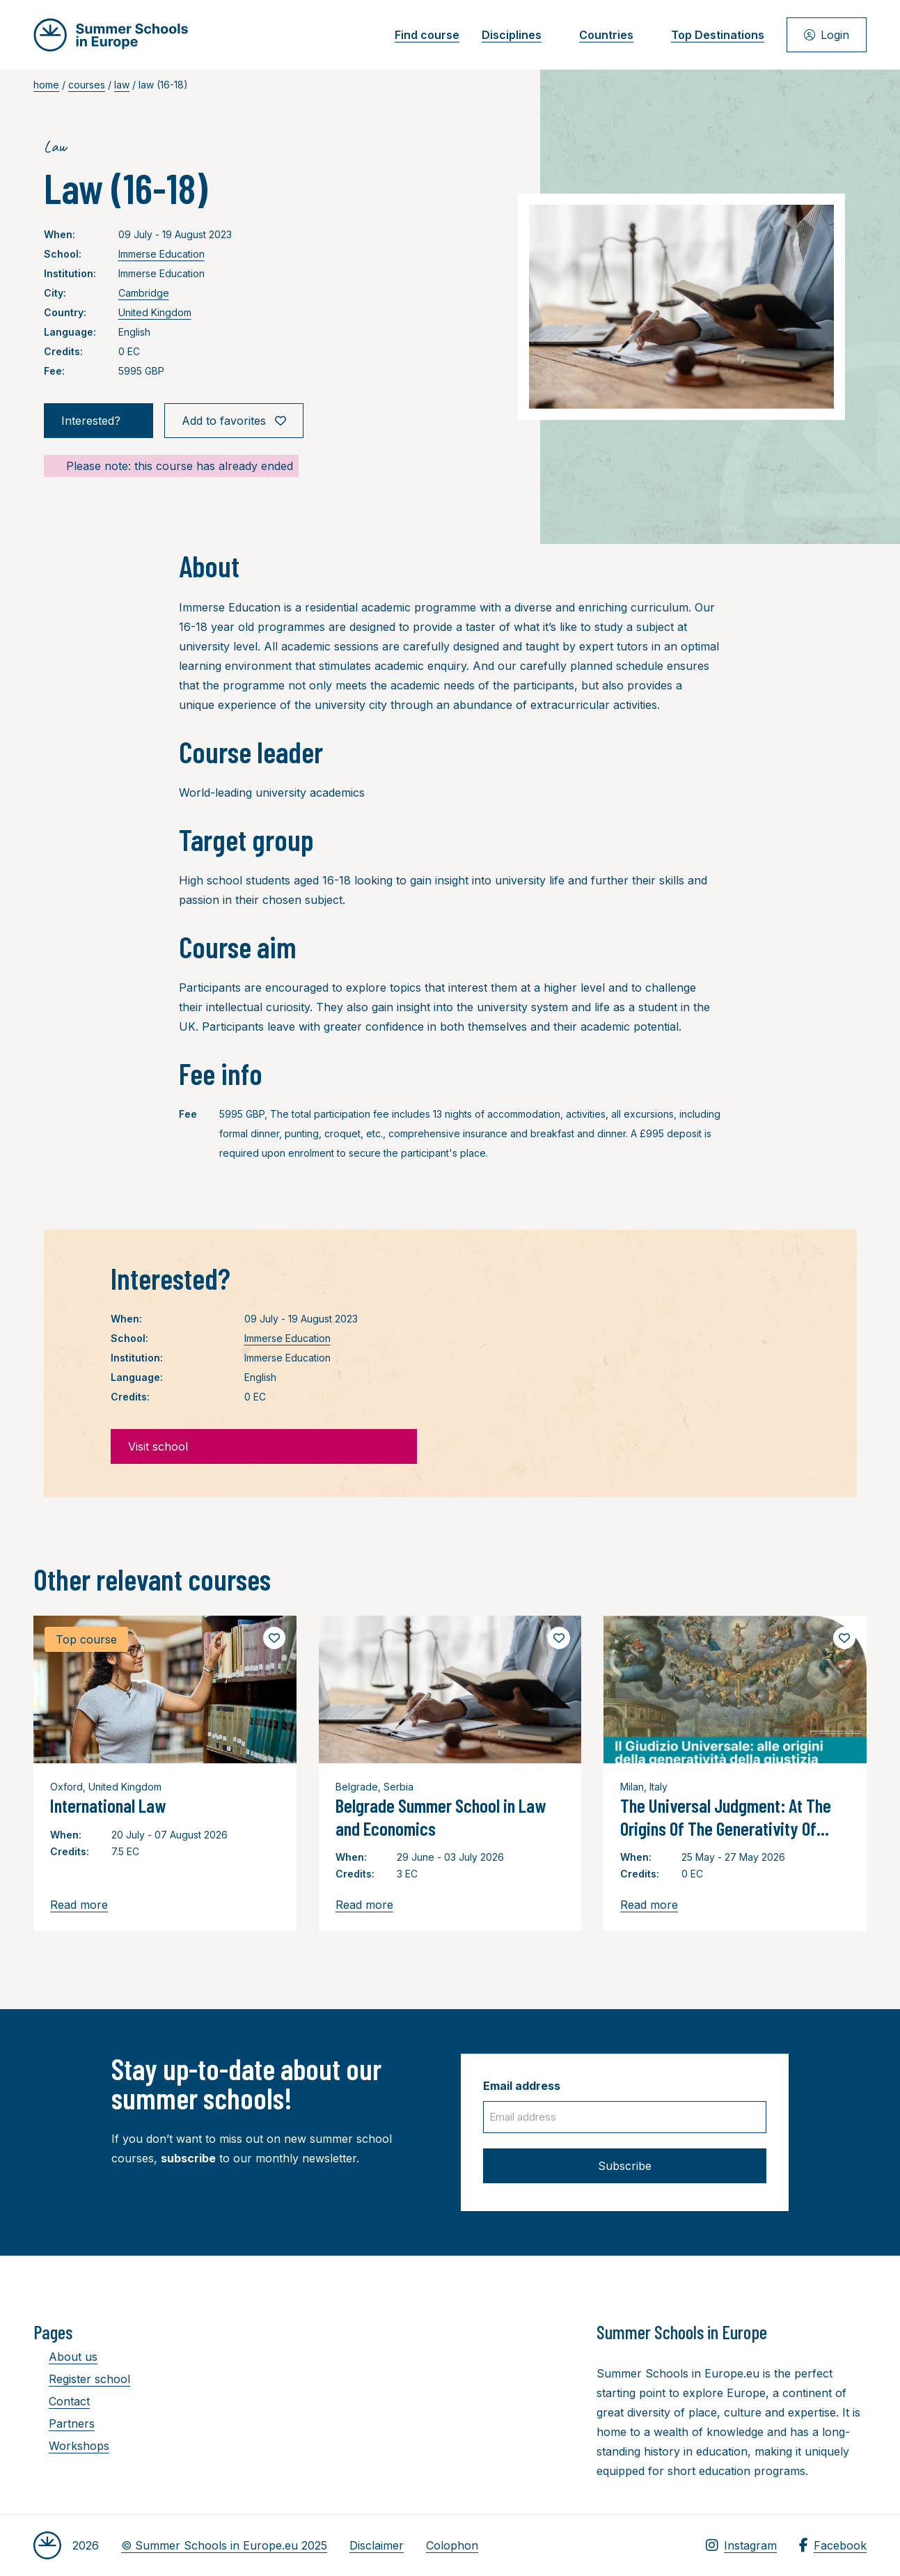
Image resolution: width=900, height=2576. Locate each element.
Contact (61, 2401)
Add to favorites (234, 421)
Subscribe (625, 2166)
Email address (521, 2086)
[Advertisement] (454, 2397)
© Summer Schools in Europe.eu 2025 (224, 2545)
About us (65, 2357)
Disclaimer (376, 2545)
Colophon (452, 2545)
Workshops (71, 2446)
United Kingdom (154, 312)
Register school (81, 2379)
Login (826, 35)
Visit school (264, 1446)
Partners (64, 2423)
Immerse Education (161, 254)
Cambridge (143, 293)
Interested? (98, 421)
